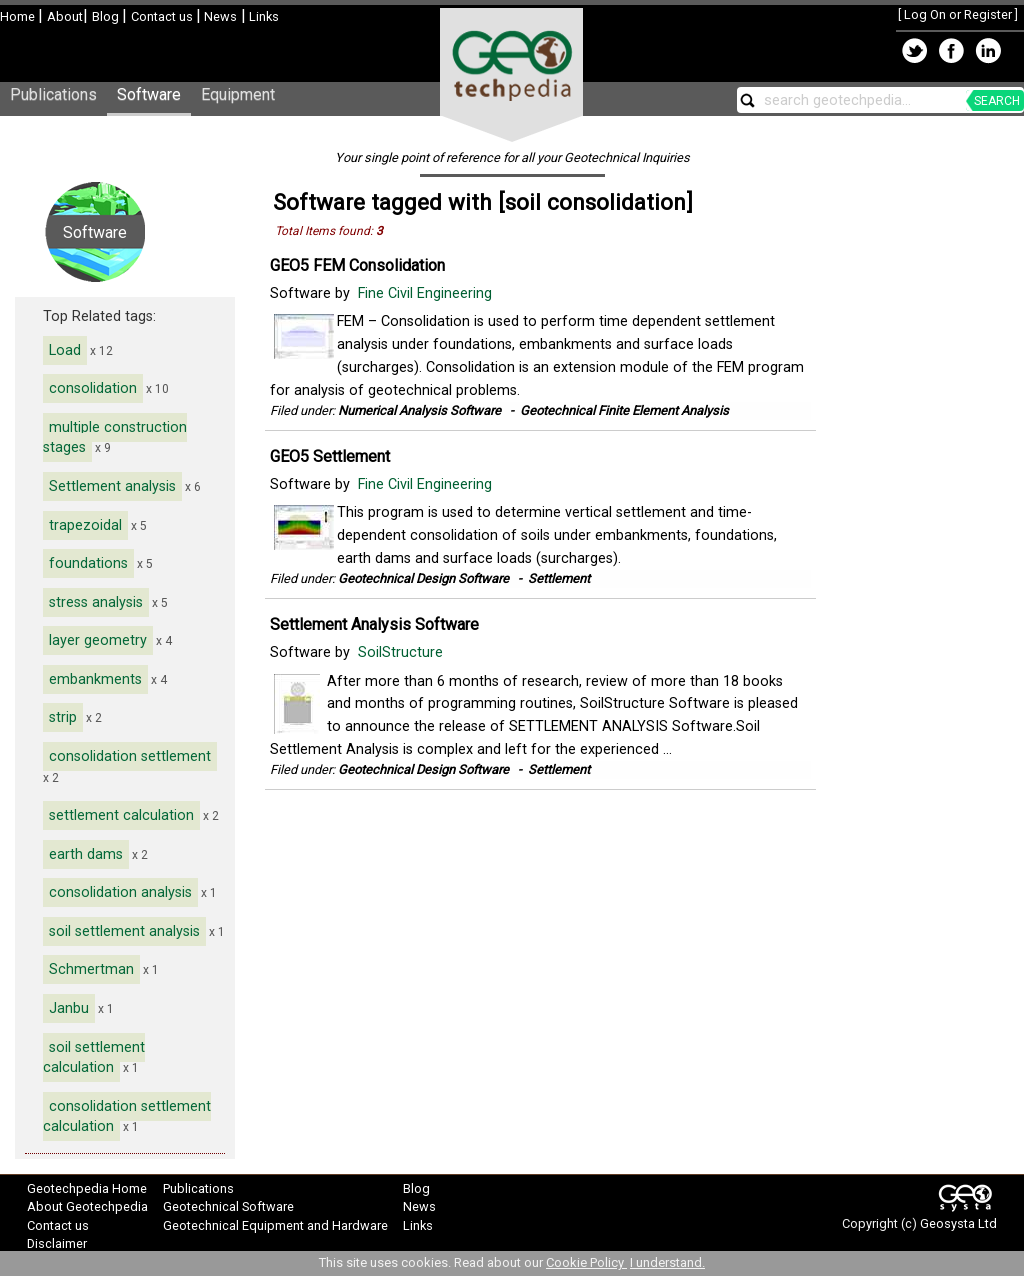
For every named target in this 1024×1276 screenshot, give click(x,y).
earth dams (86, 854)
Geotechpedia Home (87, 1188)
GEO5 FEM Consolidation (357, 265)
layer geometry (98, 640)
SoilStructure (402, 652)
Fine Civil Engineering (427, 293)
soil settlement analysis (124, 931)
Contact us (163, 16)
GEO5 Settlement (330, 456)
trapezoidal (85, 525)
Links (262, 16)
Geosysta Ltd (958, 1223)
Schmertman (91, 969)
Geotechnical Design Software (423, 578)
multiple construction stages (115, 438)
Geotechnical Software (228, 1206)
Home (19, 16)
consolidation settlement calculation (127, 1117)
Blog (107, 16)
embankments (95, 679)
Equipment (238, 94)
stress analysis (96, 602)
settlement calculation (121, 815)
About (65, 16)
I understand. (667, 1262)
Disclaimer (57, 1243)
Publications (53, 94)
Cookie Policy (586, 1262)
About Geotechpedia (87, 1206)
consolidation (93, 388)
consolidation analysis (120, 892)
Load (65, 350)
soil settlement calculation (94, 1058)
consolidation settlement (130, 756)
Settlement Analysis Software (374, 624)
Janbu (69, 1008)
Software (149, 94)
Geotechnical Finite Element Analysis (624, 410)
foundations (88, 563)
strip (63, 717)
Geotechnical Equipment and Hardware (275, 1225)
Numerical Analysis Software (419, 410)
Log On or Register (958, 14)
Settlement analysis (112, 486)
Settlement (559, 578)
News (219, 16)
